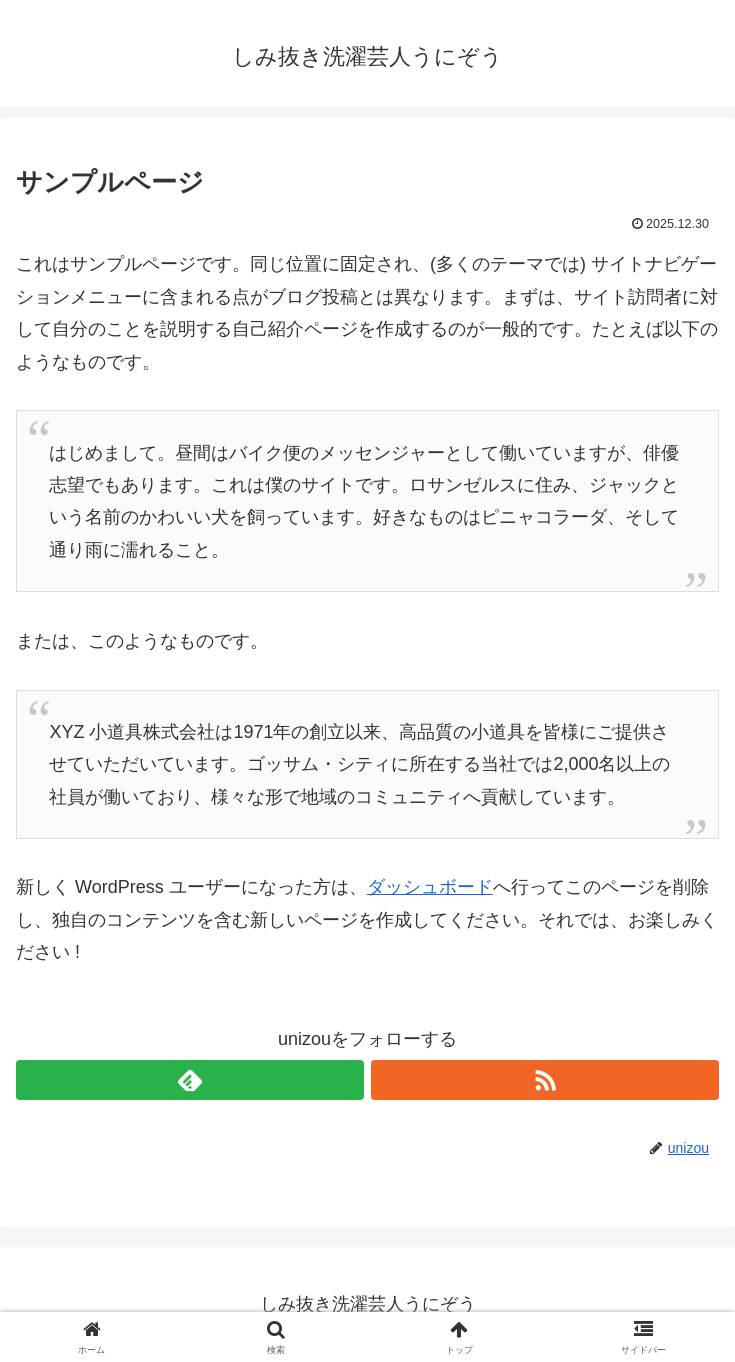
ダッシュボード (430, 887)
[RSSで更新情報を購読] (545, 1080)
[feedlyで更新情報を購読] (190, 1080)
